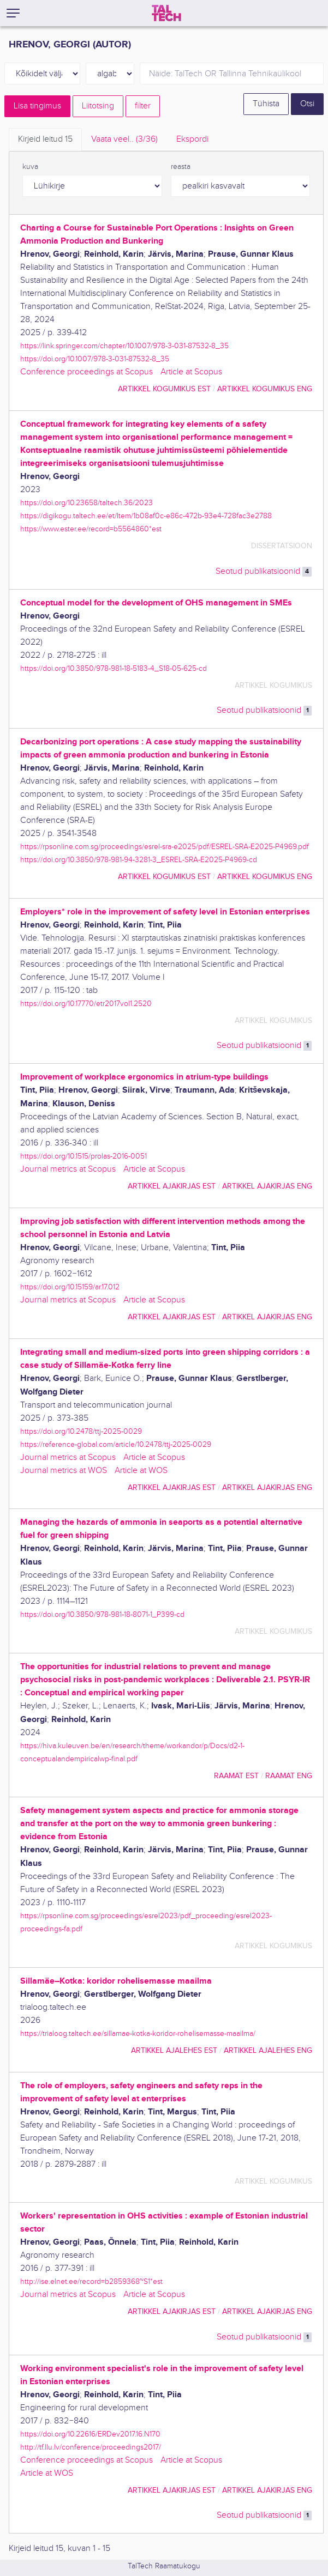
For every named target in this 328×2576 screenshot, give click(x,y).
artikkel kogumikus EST (164, 388)
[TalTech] (166, 13)
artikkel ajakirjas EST (172, 1186)
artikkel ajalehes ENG (268, 2050)
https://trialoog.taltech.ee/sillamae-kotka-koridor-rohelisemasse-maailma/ (137, 2033)
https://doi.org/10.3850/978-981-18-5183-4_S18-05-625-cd (113, 668)
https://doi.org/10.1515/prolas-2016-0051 (83, 1156)
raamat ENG (288, 1775)
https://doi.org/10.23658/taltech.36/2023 (86, 502)
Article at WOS (141, 1470)
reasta (180, 166)
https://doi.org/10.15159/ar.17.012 (70, 1287)
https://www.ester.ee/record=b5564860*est (91, 529)
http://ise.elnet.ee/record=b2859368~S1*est (91, 2281)
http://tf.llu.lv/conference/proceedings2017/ (90, 2447)
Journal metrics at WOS (63, 1470)
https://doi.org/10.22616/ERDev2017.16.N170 (90, 2434)
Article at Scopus (191, 372)
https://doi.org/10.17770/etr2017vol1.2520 (86, 1003)
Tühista (266, 104)
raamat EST (236, 1775)
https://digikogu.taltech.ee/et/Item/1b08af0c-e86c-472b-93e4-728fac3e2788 (146, 515)
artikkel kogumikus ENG (264, 388)
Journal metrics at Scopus (68, 1169)
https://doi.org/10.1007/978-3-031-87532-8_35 (94, 358)
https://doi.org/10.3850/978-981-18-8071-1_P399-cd (102, 1614)
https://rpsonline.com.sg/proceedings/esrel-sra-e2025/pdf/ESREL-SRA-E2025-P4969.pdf (164, 846)
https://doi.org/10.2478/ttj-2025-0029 (81, 1431)
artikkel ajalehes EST (174, 2050)
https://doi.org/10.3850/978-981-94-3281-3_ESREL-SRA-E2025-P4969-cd (138, 859)
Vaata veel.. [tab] (124, 139)
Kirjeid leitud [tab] (45, 139)
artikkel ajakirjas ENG (267, 1186)
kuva (30, 166)
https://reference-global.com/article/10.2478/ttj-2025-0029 (115, 1444)
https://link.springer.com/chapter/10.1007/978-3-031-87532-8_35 (124, 345)
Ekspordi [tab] (192, 139)
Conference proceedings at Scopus (86, 372)
